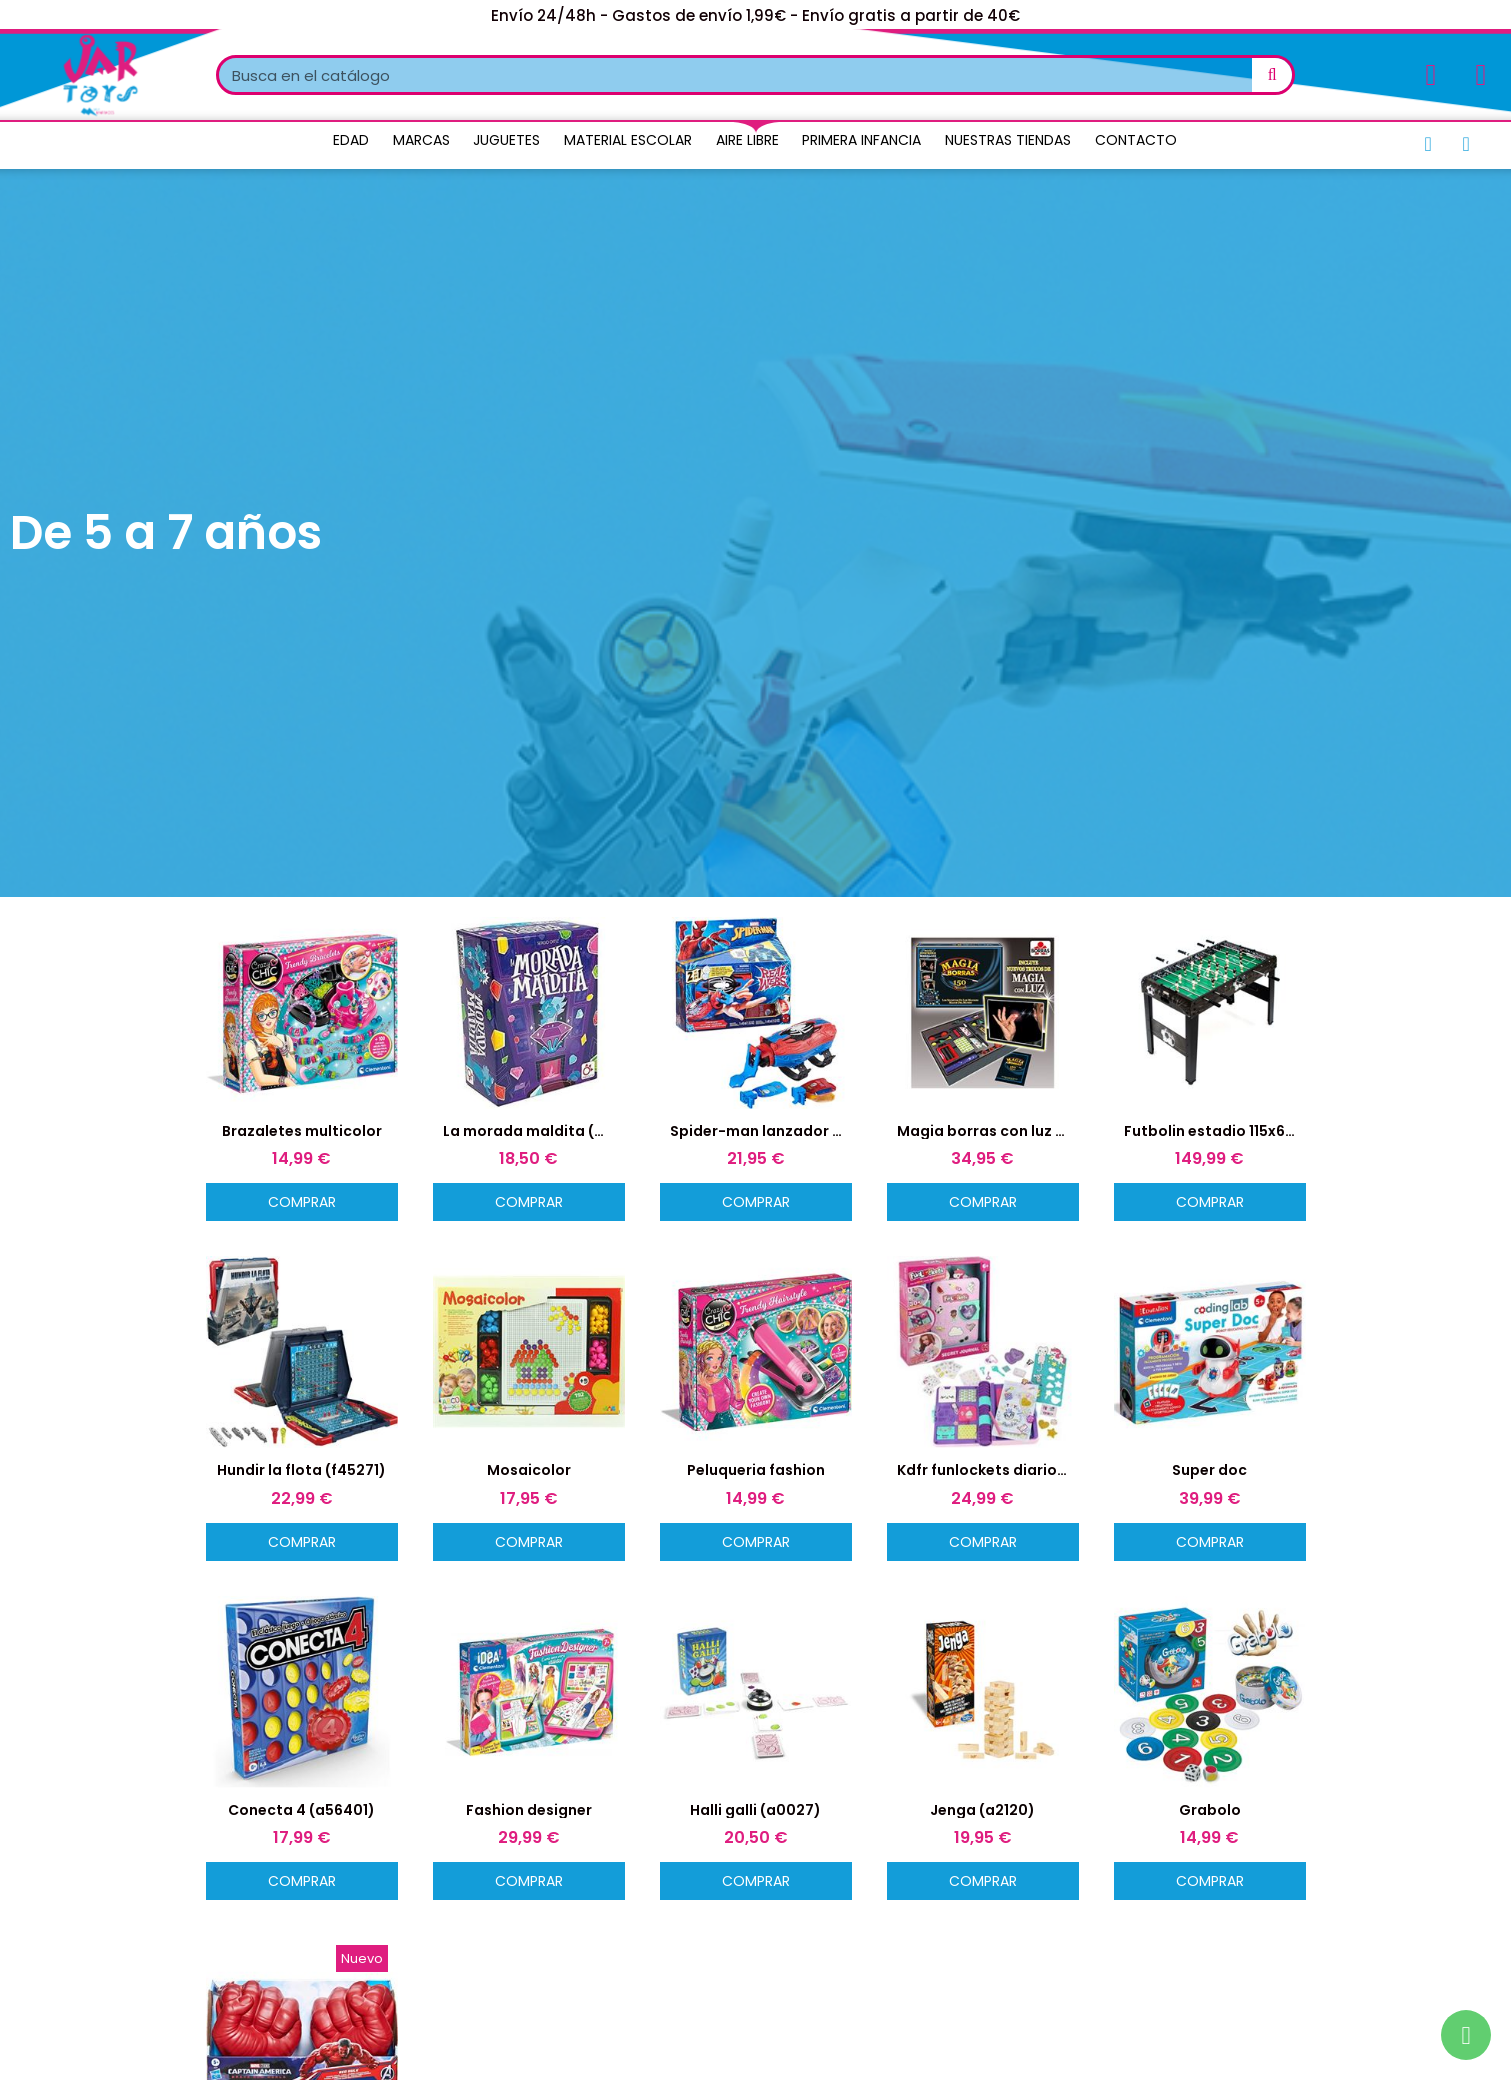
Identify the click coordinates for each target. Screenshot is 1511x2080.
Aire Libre (747, 140)
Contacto (1136, 140)
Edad (351, 140)
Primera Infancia (861, 140)
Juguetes (506, 140)
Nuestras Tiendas (1008, 140)
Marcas (421, 140)
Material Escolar (628, 140)
